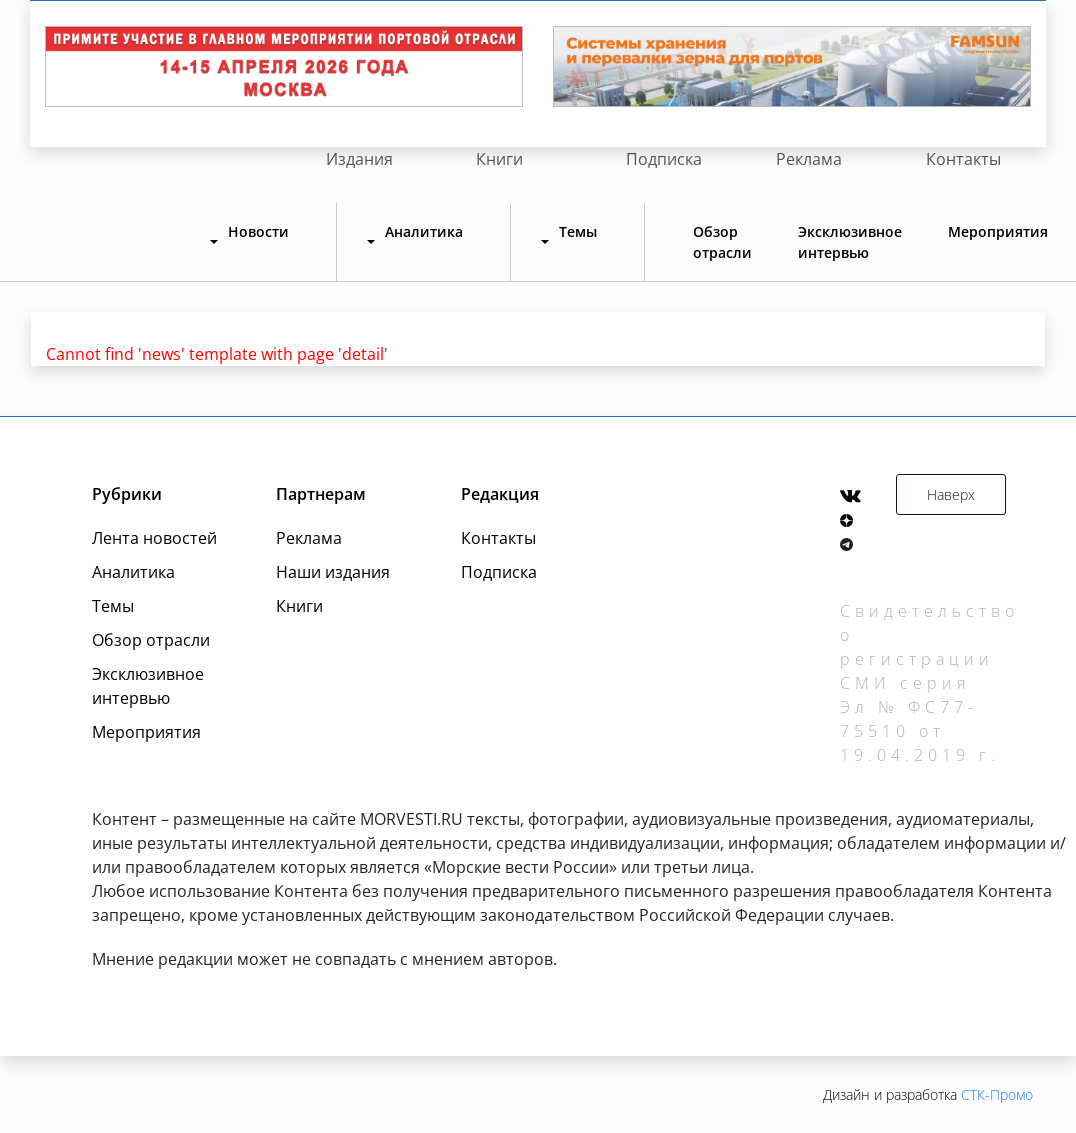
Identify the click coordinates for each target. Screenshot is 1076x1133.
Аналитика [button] (424, 231)
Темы (113, 606)
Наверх (951, 494)
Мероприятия (998, 231)
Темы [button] (578, 231)
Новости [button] (258, 231)
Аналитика (133, 572)
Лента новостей (154, 538)
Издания (359, 159)
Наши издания (333, 572)
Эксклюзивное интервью (850, 242)
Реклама (809, 159)
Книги (499, 159)
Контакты (963, 159)
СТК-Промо (997, 1094)
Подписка (664, 159)
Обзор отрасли (722, 242)
